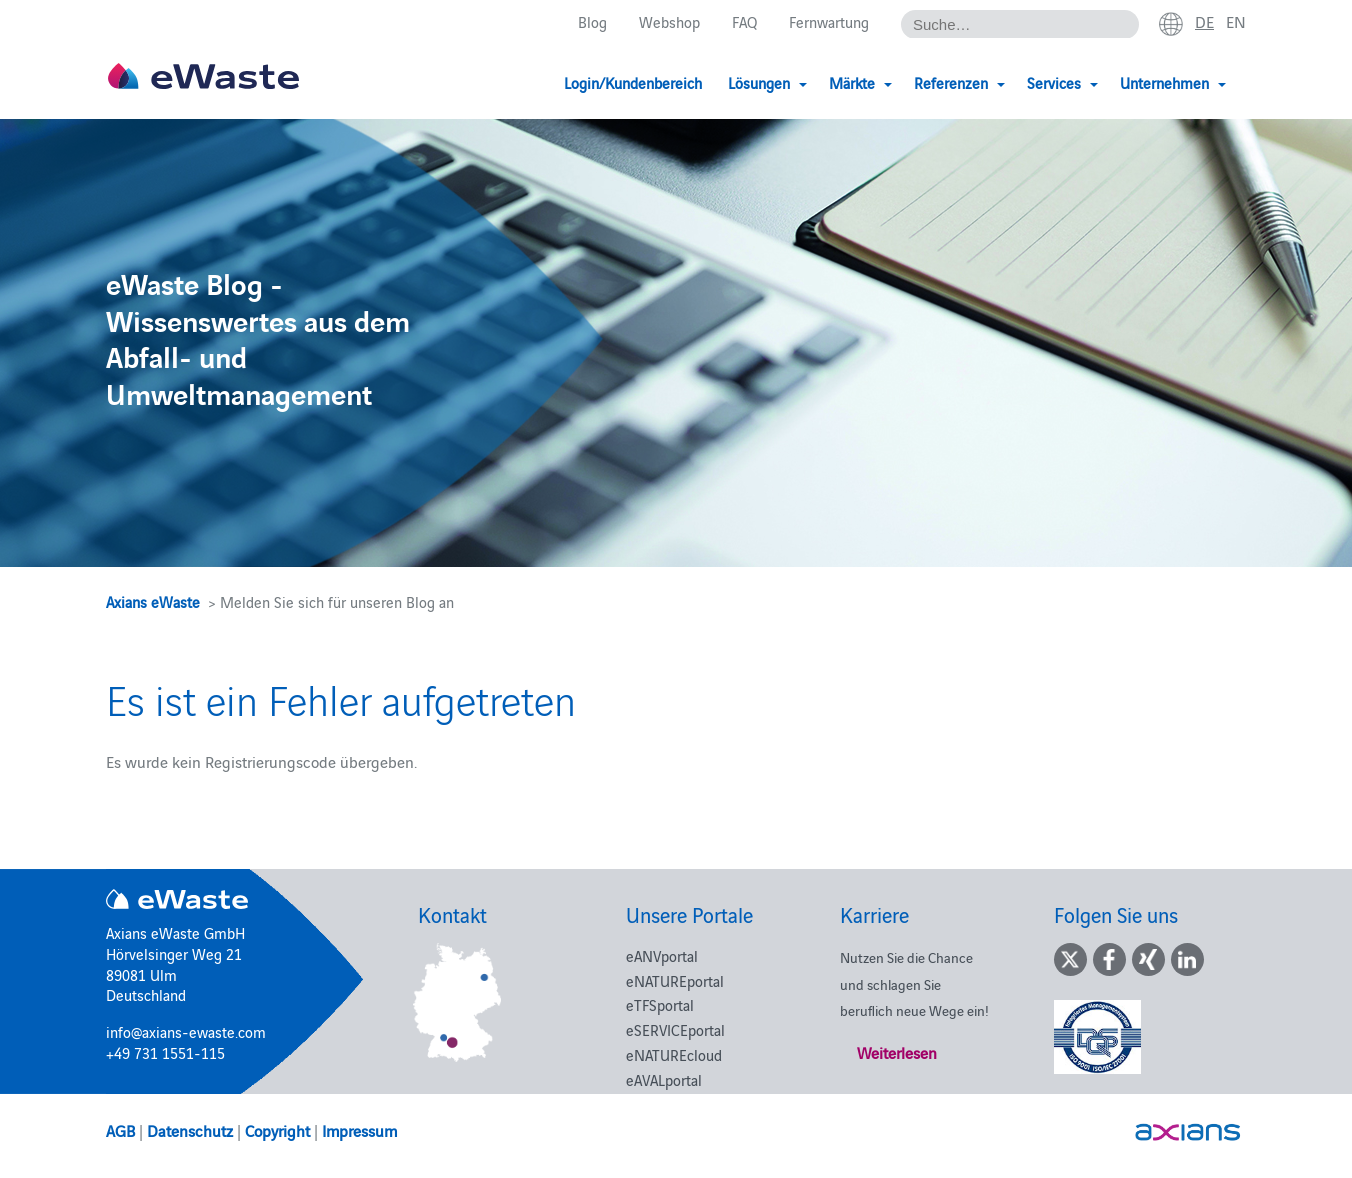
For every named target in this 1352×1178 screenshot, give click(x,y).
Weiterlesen (897, 1052)
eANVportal (662, 955)
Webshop (669, 21)
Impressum (359, 1130)
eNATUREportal (675, 980)
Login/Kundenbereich (633, 82)
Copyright (277, 1130)
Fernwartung (829, 21)
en (1236, 21)
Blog (592, 21)
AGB (120, 1130)
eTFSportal (660, 1004)
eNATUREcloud (674, 1054)
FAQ (744, 21)
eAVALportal (664, 1079)
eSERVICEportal (675, 1029)
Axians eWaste (153, 601)
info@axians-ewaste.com (186, 1031)
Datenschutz (190, 1130)
